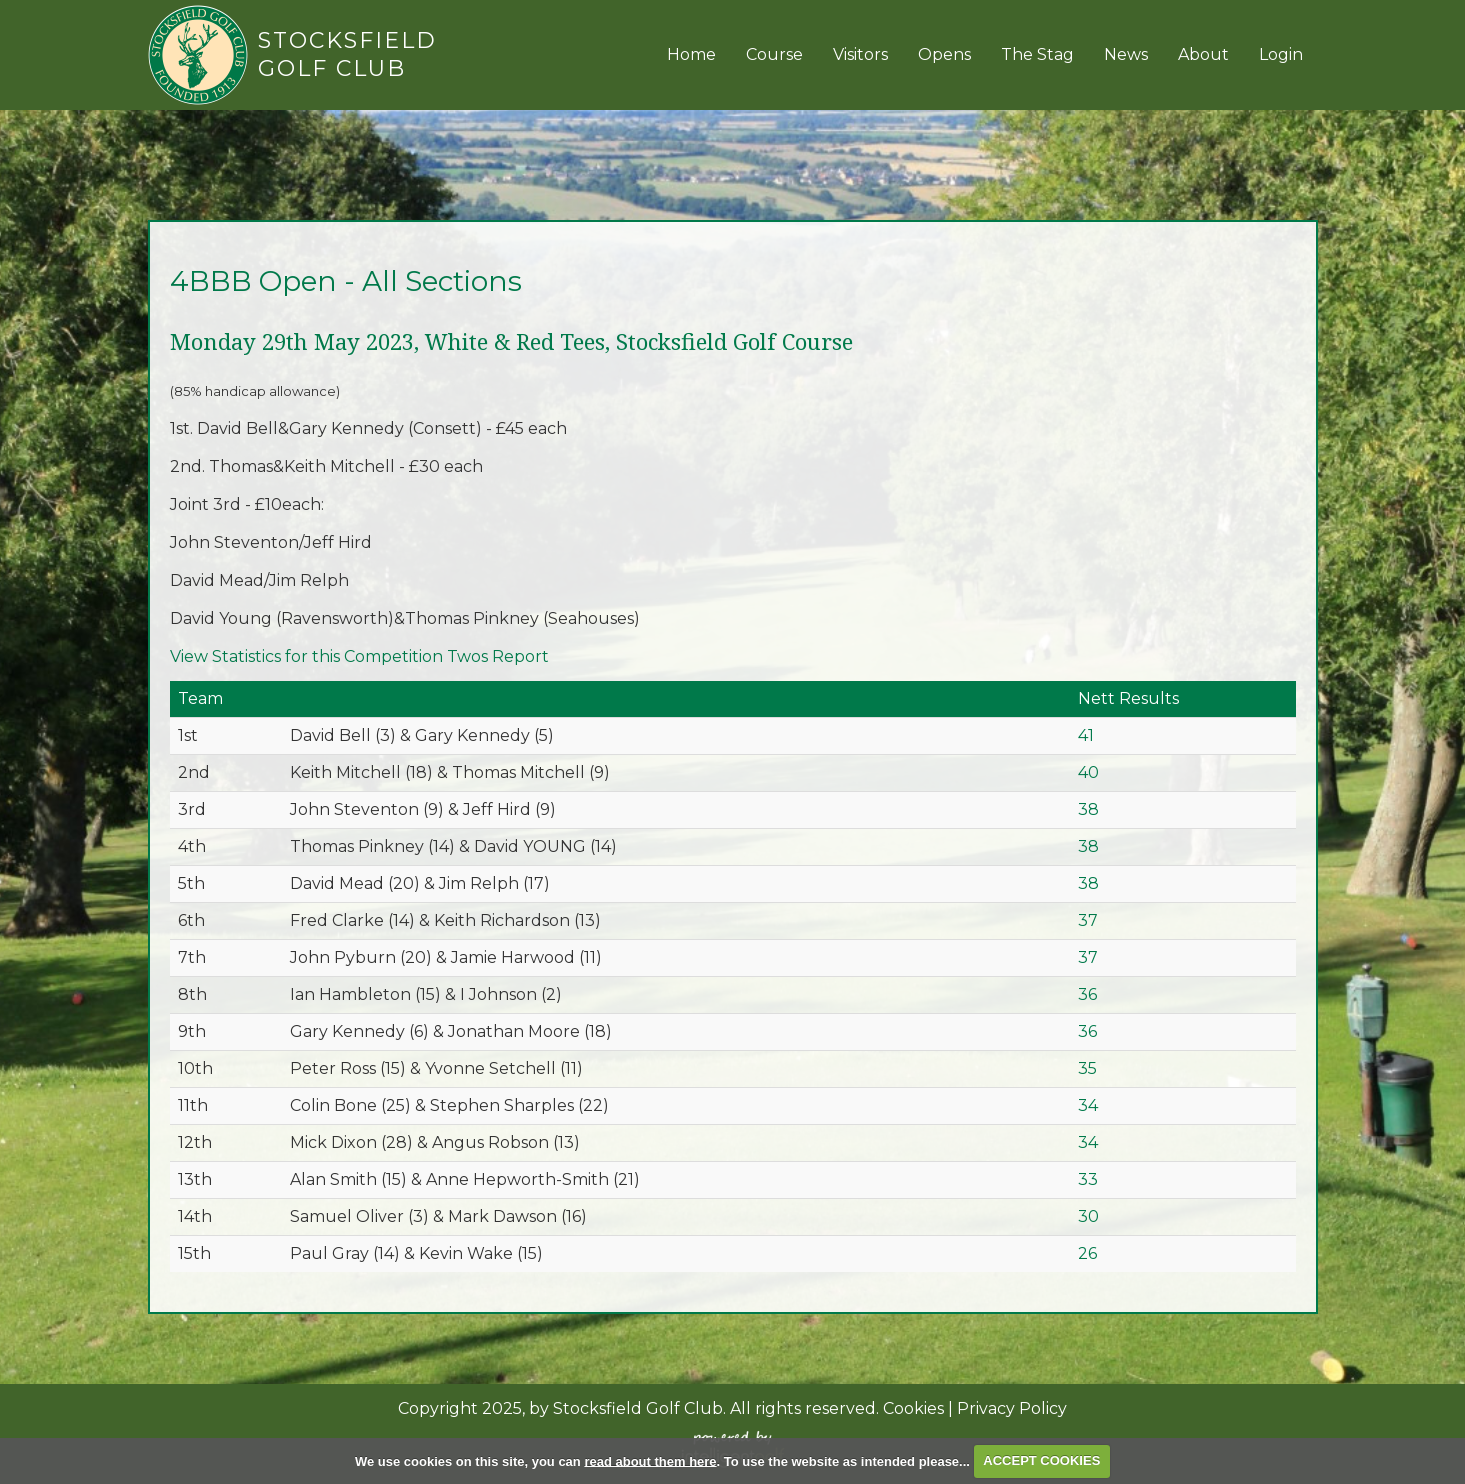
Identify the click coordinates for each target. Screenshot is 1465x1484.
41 (1086, 735)
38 (1088, 809)
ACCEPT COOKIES (1041, 1460)
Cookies (913, 1408)
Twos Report (498, 656)
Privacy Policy (1012, 1408)
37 (1088, 920)
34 (1088, 1105)
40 (1088, 772)
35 (1087, 1068)
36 (1087, 994)
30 (1088, 1216)
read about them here (650, 1460)
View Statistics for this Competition (306, 656)
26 (1087, 1253)
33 (1088, 1179)
